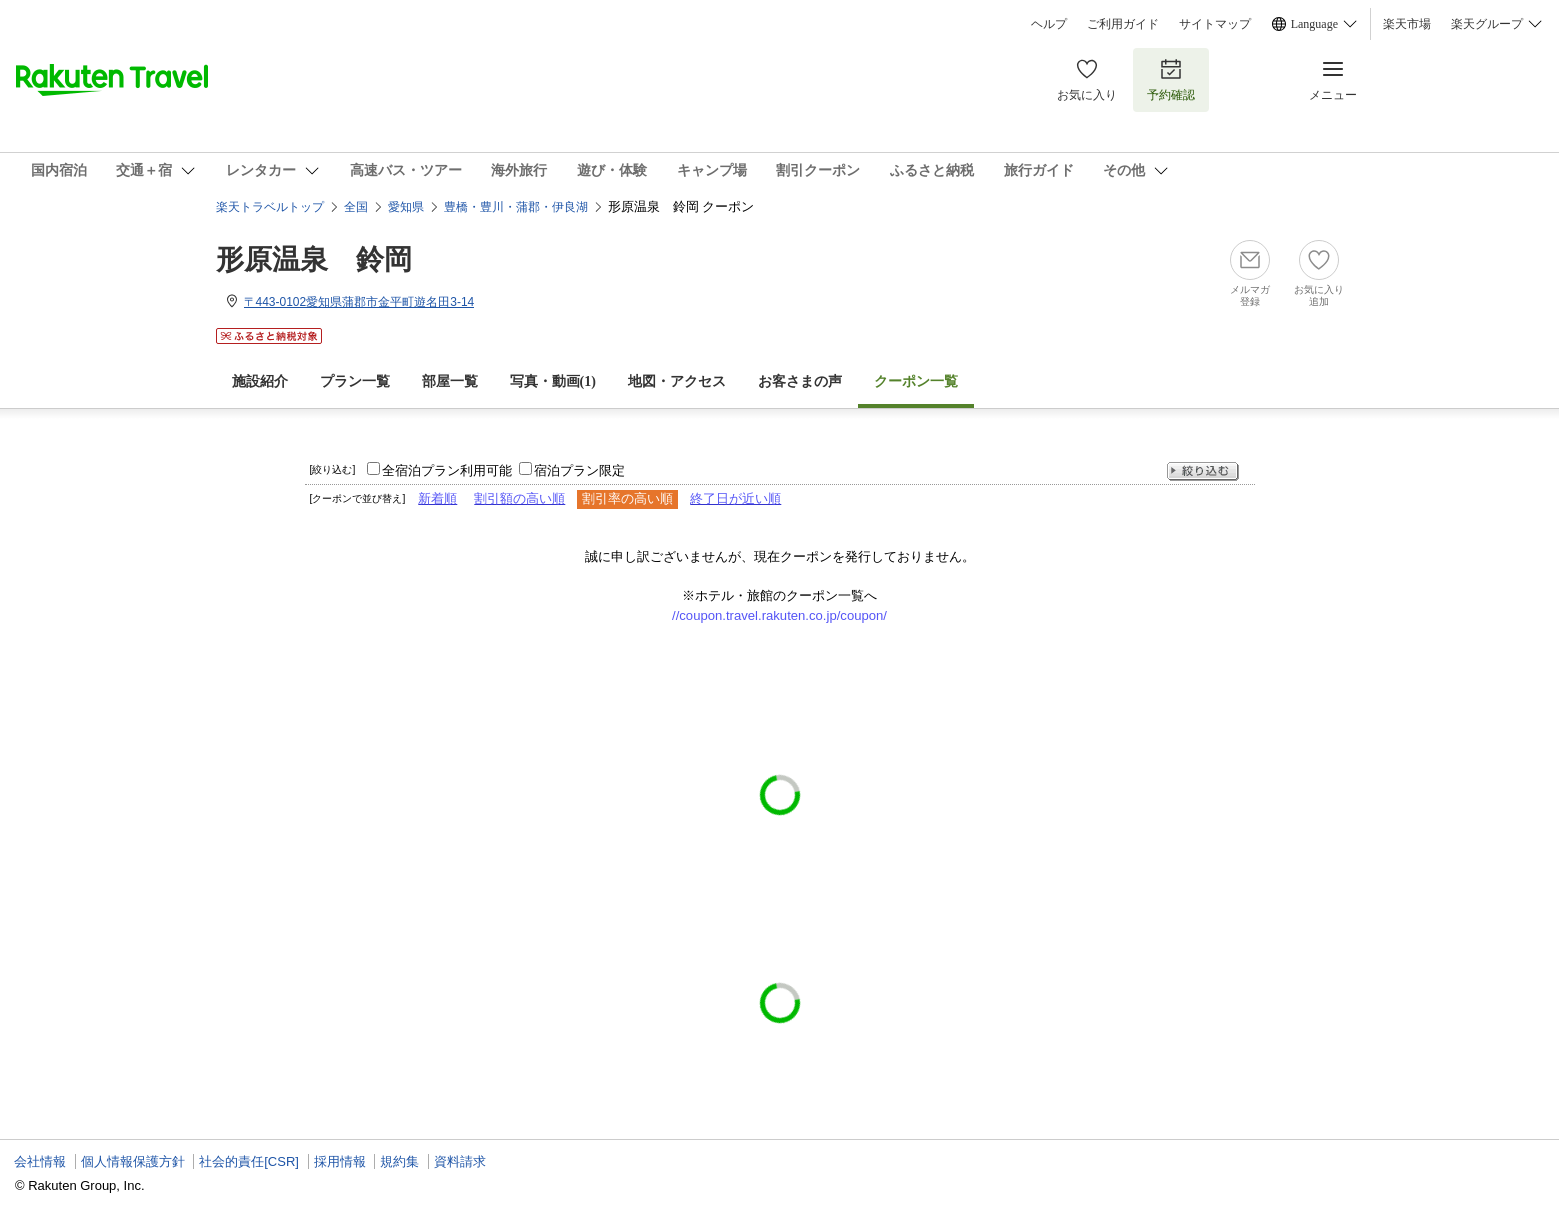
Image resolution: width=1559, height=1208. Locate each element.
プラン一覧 (355, 381)
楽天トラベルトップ (270, 207)
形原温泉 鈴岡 (314, 259)
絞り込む (1203, 471)
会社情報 (40, 1161)
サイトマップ (1215, 24)
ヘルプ (1049, 24)
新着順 (437, 498)
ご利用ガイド (1123, 24)
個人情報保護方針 (133, 1161)
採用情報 (340, 1161)
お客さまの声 (800, 381)
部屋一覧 (450, 381)
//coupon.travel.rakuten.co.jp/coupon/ (779, 615)
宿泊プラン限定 (579, 470)
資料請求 (460, 1161)
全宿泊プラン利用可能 (447, 470)
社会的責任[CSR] (249, 1161)
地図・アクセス (677, 381)
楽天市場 (1407, 24)
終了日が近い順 (735, 498)
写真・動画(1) (553, 381)
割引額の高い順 (519, 498)
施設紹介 (260, 381)
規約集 (399, 1161)
